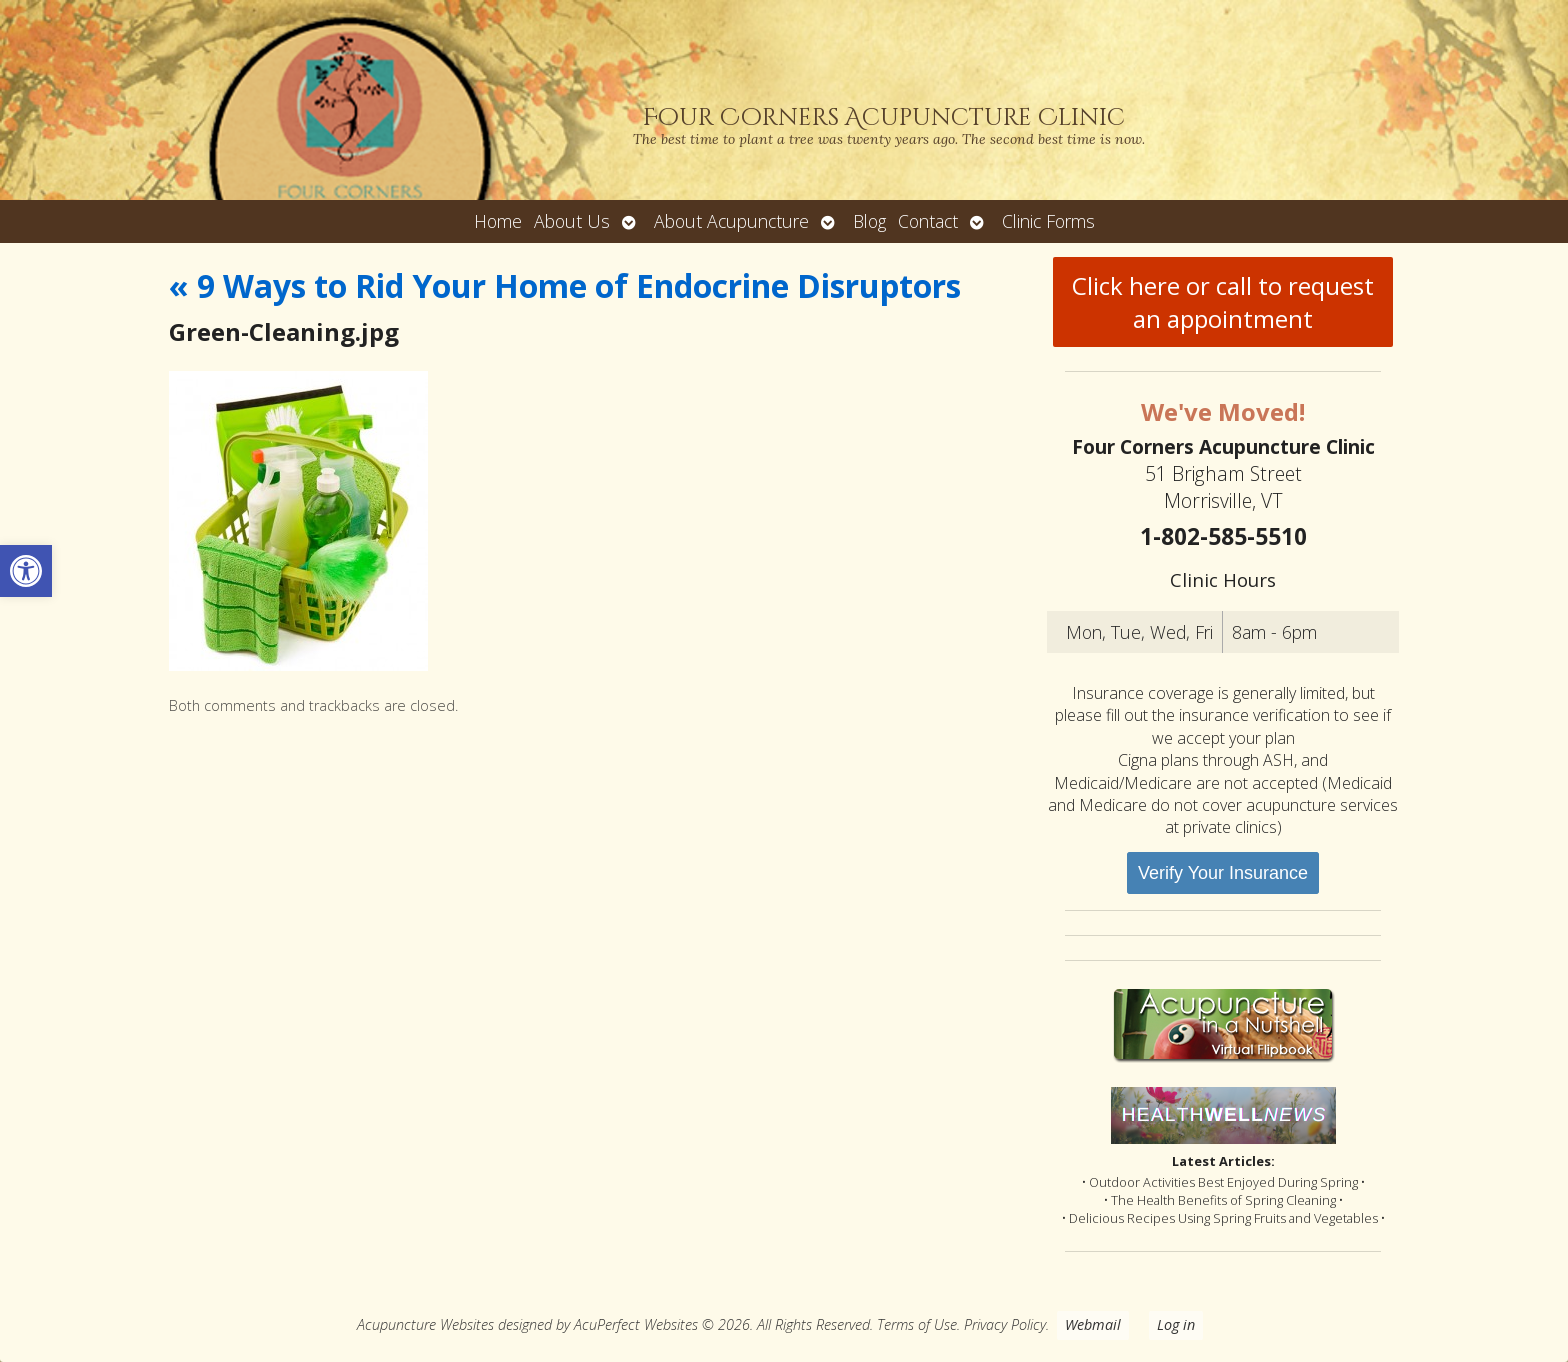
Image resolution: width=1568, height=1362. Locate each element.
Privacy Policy (1005, 1324)
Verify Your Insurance (1223, 873)
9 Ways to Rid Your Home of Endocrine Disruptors (565, 285)
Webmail (1093, 1324)
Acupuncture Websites (425, 1324)
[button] (26, 571)
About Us (572, 221)
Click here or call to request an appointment (1223, 302)
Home (498, 221)
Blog (869, 221)
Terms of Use (917, 1324)
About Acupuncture (731, 221)
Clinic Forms (1048, 221)
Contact (928, 221)
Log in (1176, 1324)
